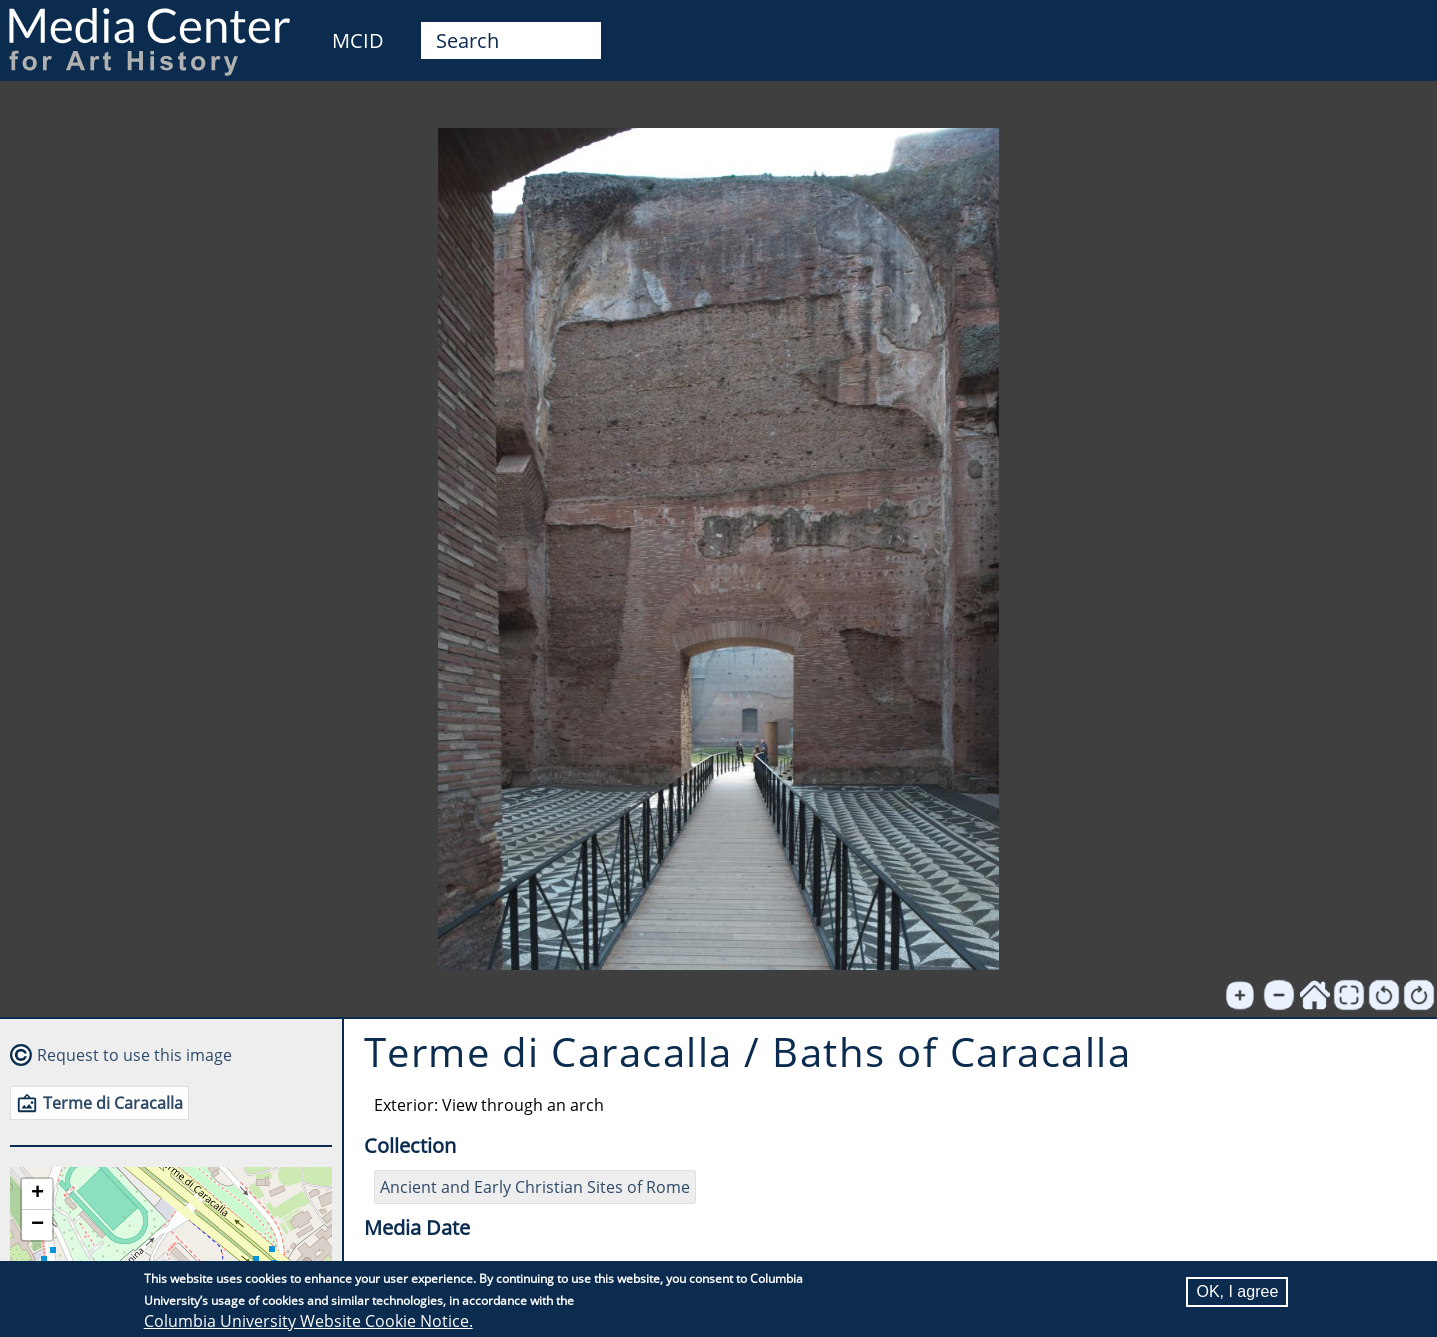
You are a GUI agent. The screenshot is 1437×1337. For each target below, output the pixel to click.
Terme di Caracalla (113, 1103)
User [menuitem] (1399, 28)
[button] (37, 1194)
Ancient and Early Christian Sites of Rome (535, 1187)
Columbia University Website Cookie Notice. (308, 1321)
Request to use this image (134, 1055)
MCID (358, 40)
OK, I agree (1237, 1291)
